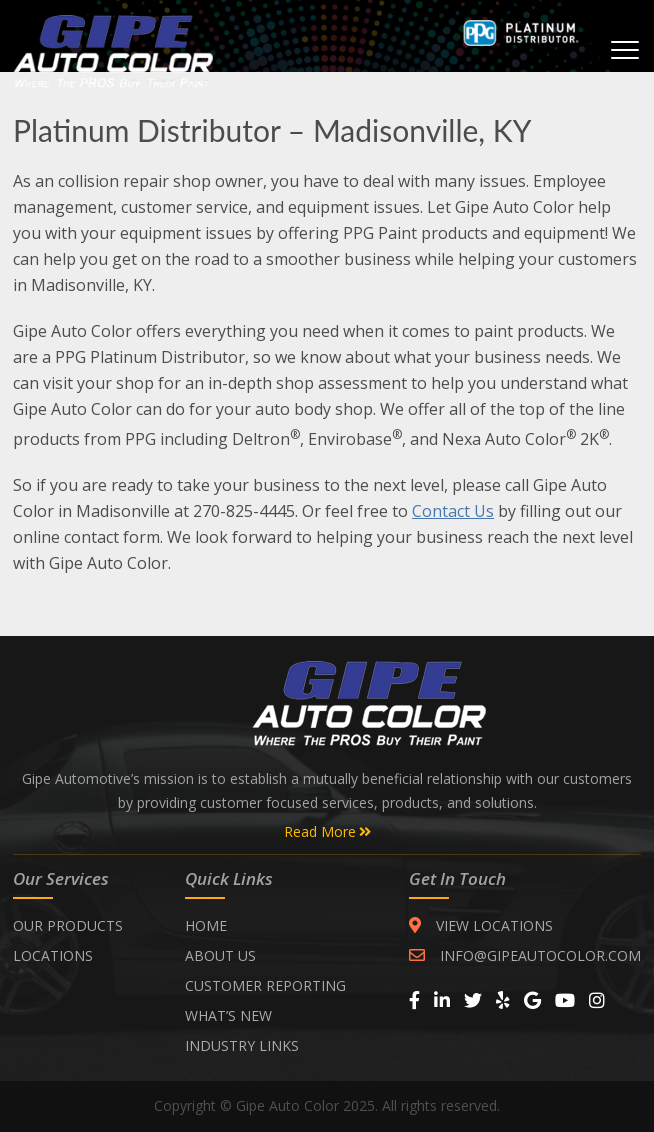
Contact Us (453, 511)
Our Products (68, 925)
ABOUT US (220, 955)
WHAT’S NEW (228, 1015)
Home (206, 925)
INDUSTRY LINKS (242, 1045)
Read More (327, 832)
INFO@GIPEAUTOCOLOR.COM (525, 955)
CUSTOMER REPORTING (265, 985)
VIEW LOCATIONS (481, 925)
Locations (53, 955)
